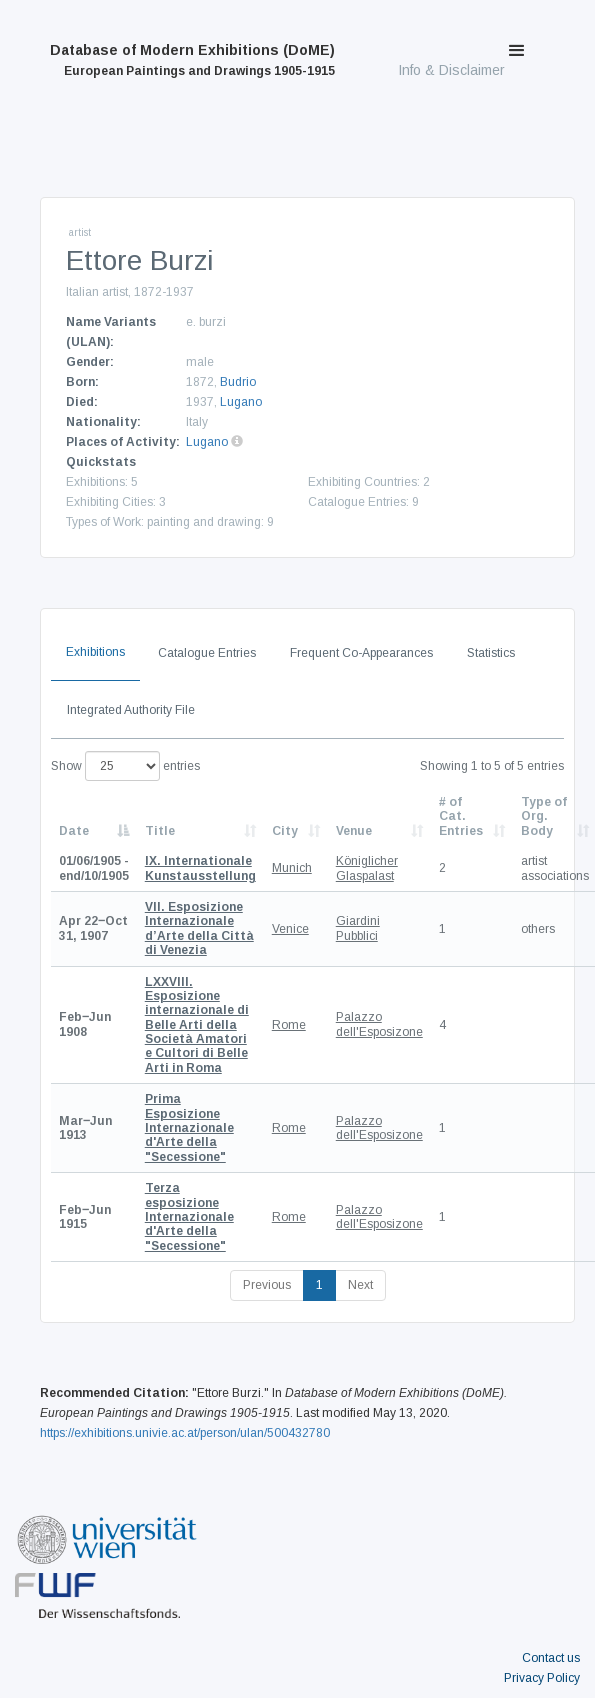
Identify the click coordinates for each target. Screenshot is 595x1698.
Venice (290, 929)
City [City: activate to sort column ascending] (285, 831)
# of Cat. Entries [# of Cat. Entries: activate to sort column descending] (461, 816)
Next (360, 1285)
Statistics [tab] (491, 653)
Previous (267, 1285)
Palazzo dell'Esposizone (379, 1024)
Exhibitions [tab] (95, 652)
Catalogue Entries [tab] (207, 653)
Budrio (238, 382)
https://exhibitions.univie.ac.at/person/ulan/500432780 (185, 1433)
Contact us (551, 1658)
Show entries (125, 766)
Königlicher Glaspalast (367, 868)
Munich (292, 868)
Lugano (241, 402)
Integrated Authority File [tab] (131, 710)
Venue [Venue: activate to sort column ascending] (354, 831)
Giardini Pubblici (358, 928)
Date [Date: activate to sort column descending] (74, 831)
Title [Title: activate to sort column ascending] (160, 831)
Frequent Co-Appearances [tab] (361, 653)
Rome (289, 1025)
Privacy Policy (542, 1678)
